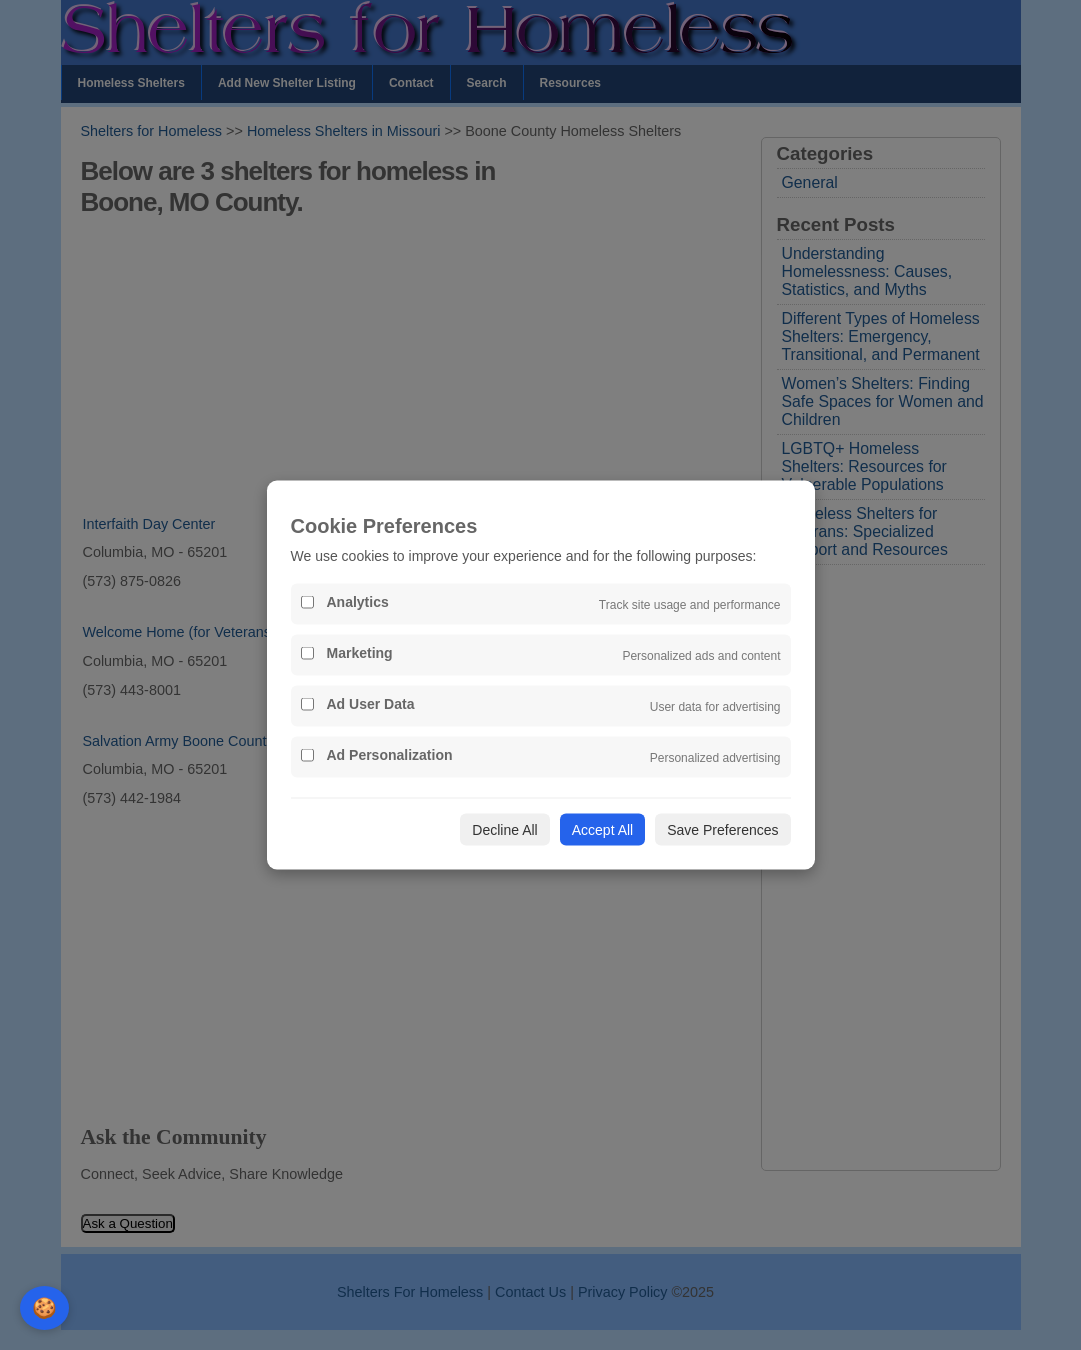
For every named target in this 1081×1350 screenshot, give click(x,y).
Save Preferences (722, 830)
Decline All (504, 830)
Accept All (602, 830)
